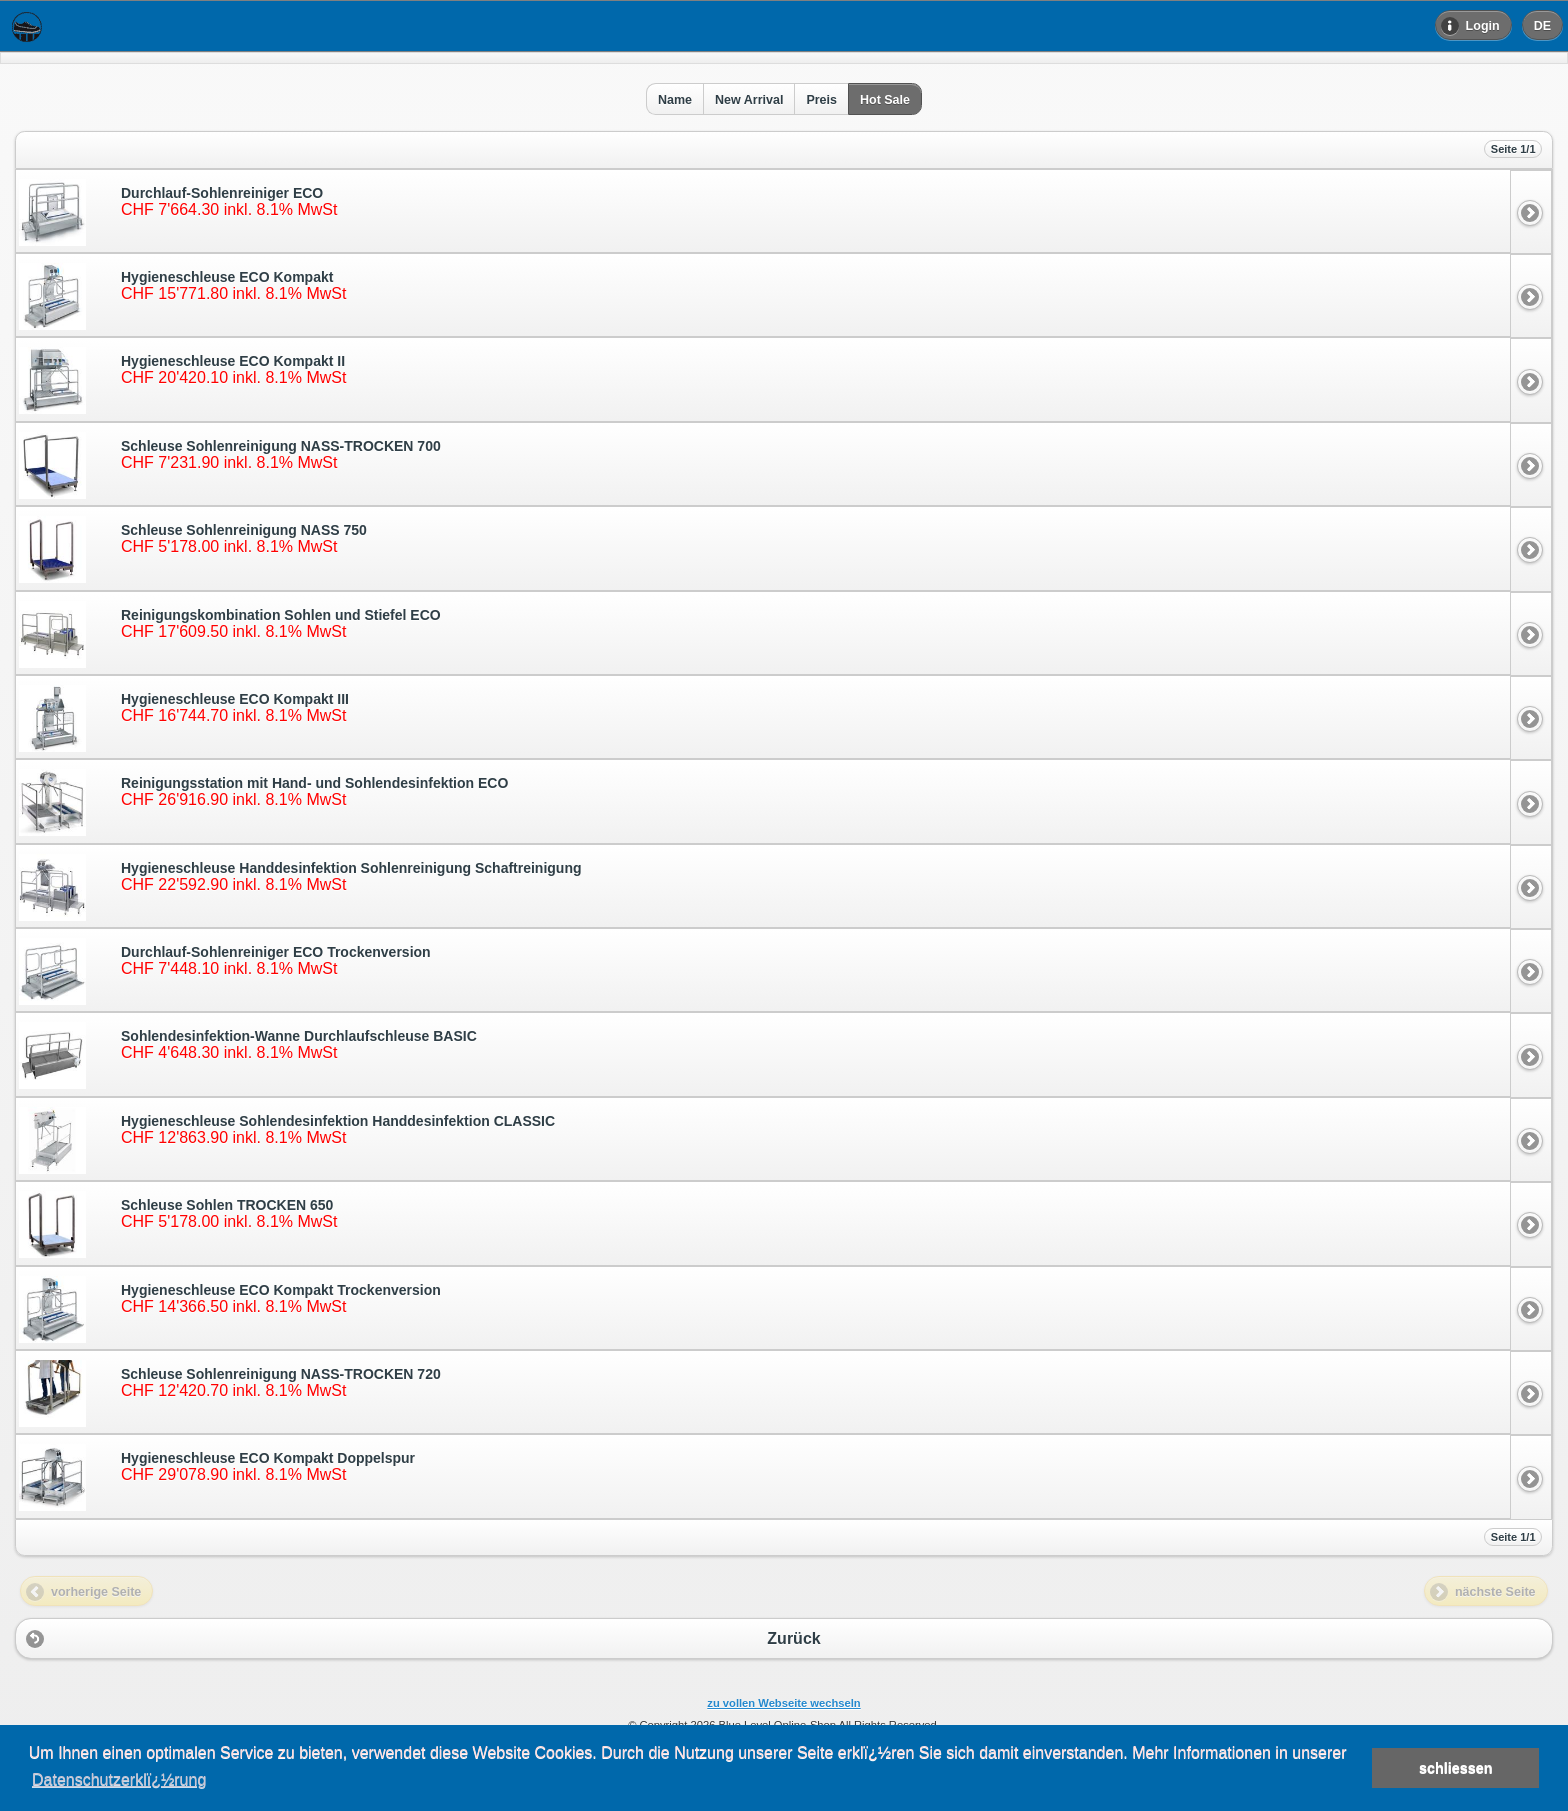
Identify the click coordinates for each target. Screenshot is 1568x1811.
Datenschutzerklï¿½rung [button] (119, 1779)
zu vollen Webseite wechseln (783, 1703)
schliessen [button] (1456, 1768)
